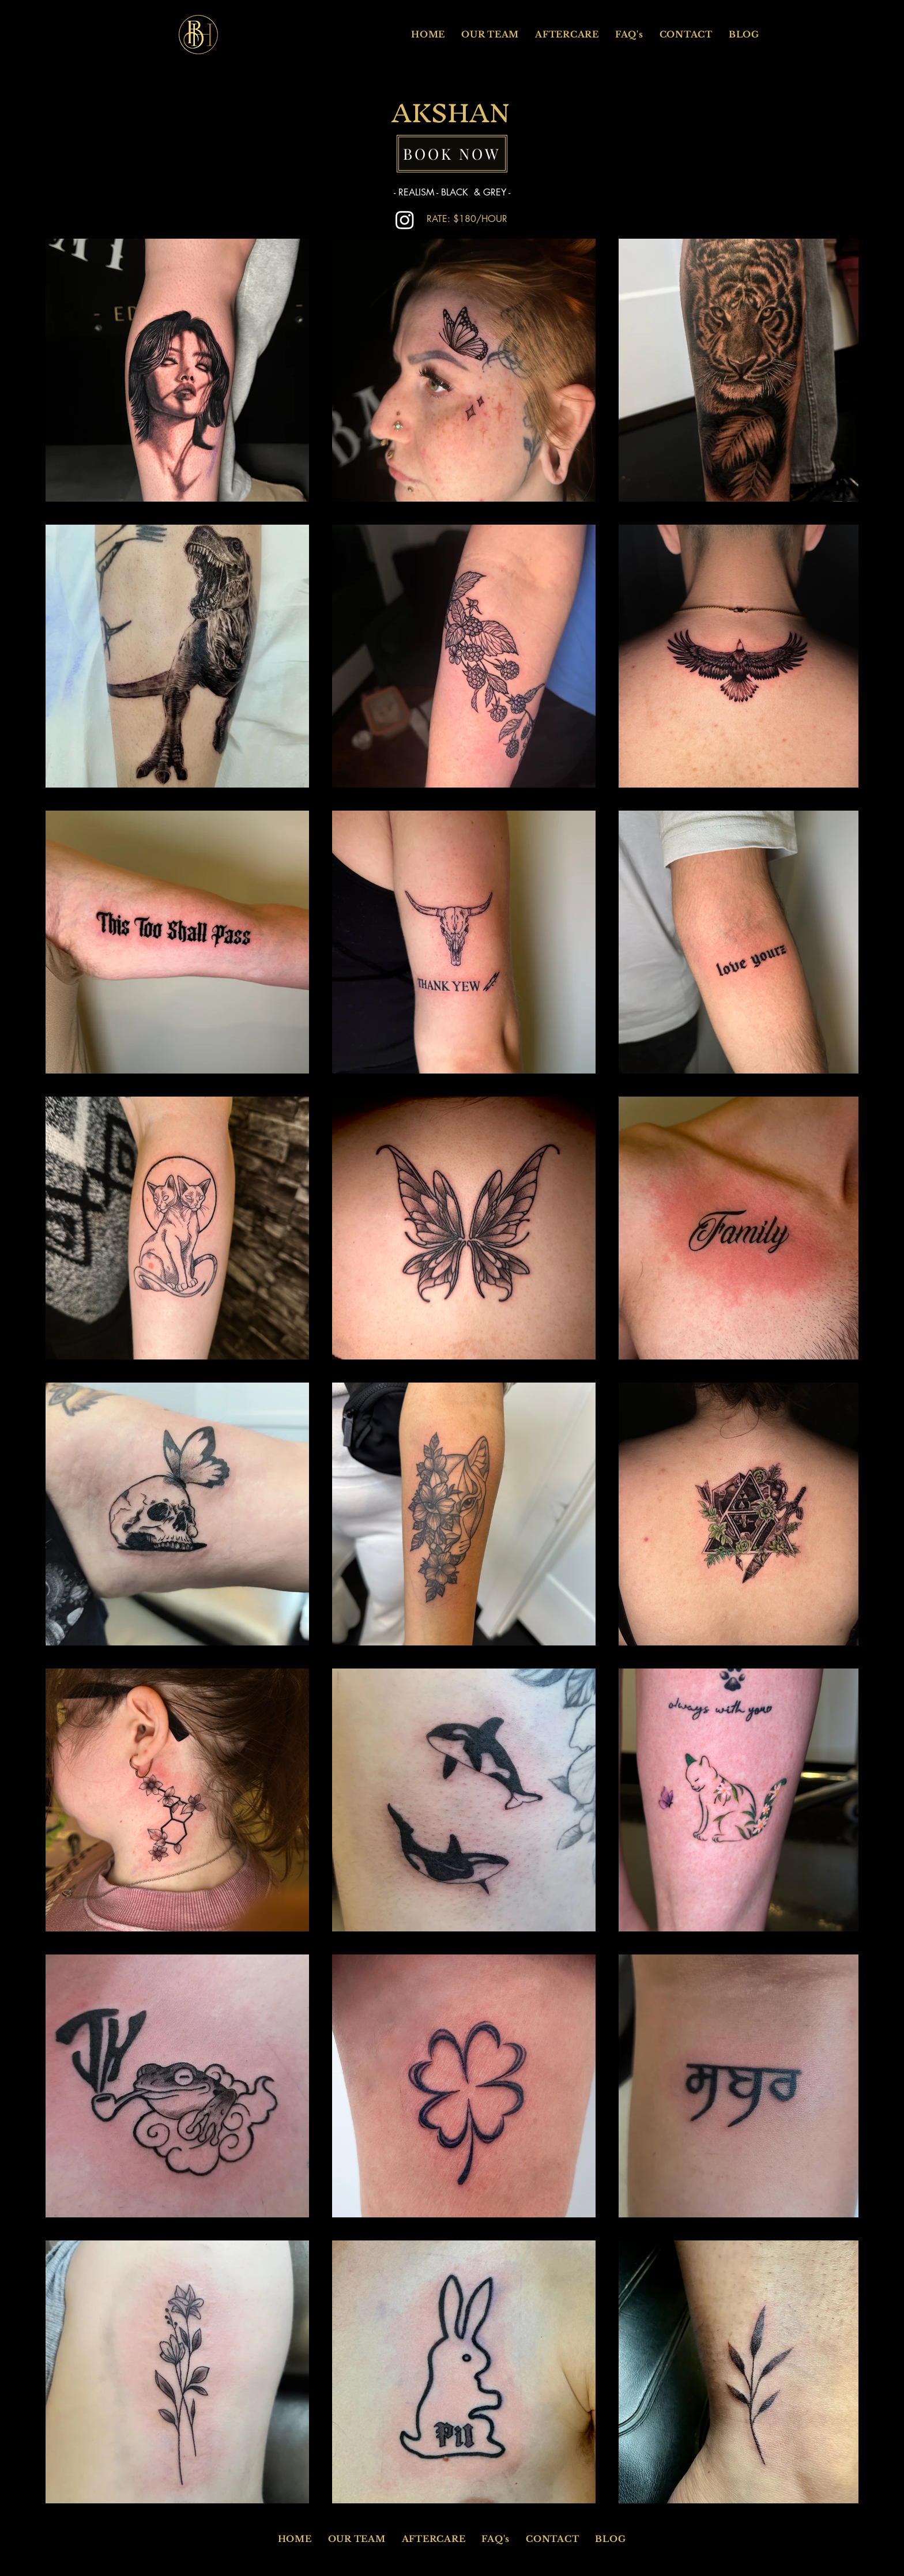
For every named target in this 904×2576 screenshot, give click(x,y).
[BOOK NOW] (452, 153)
